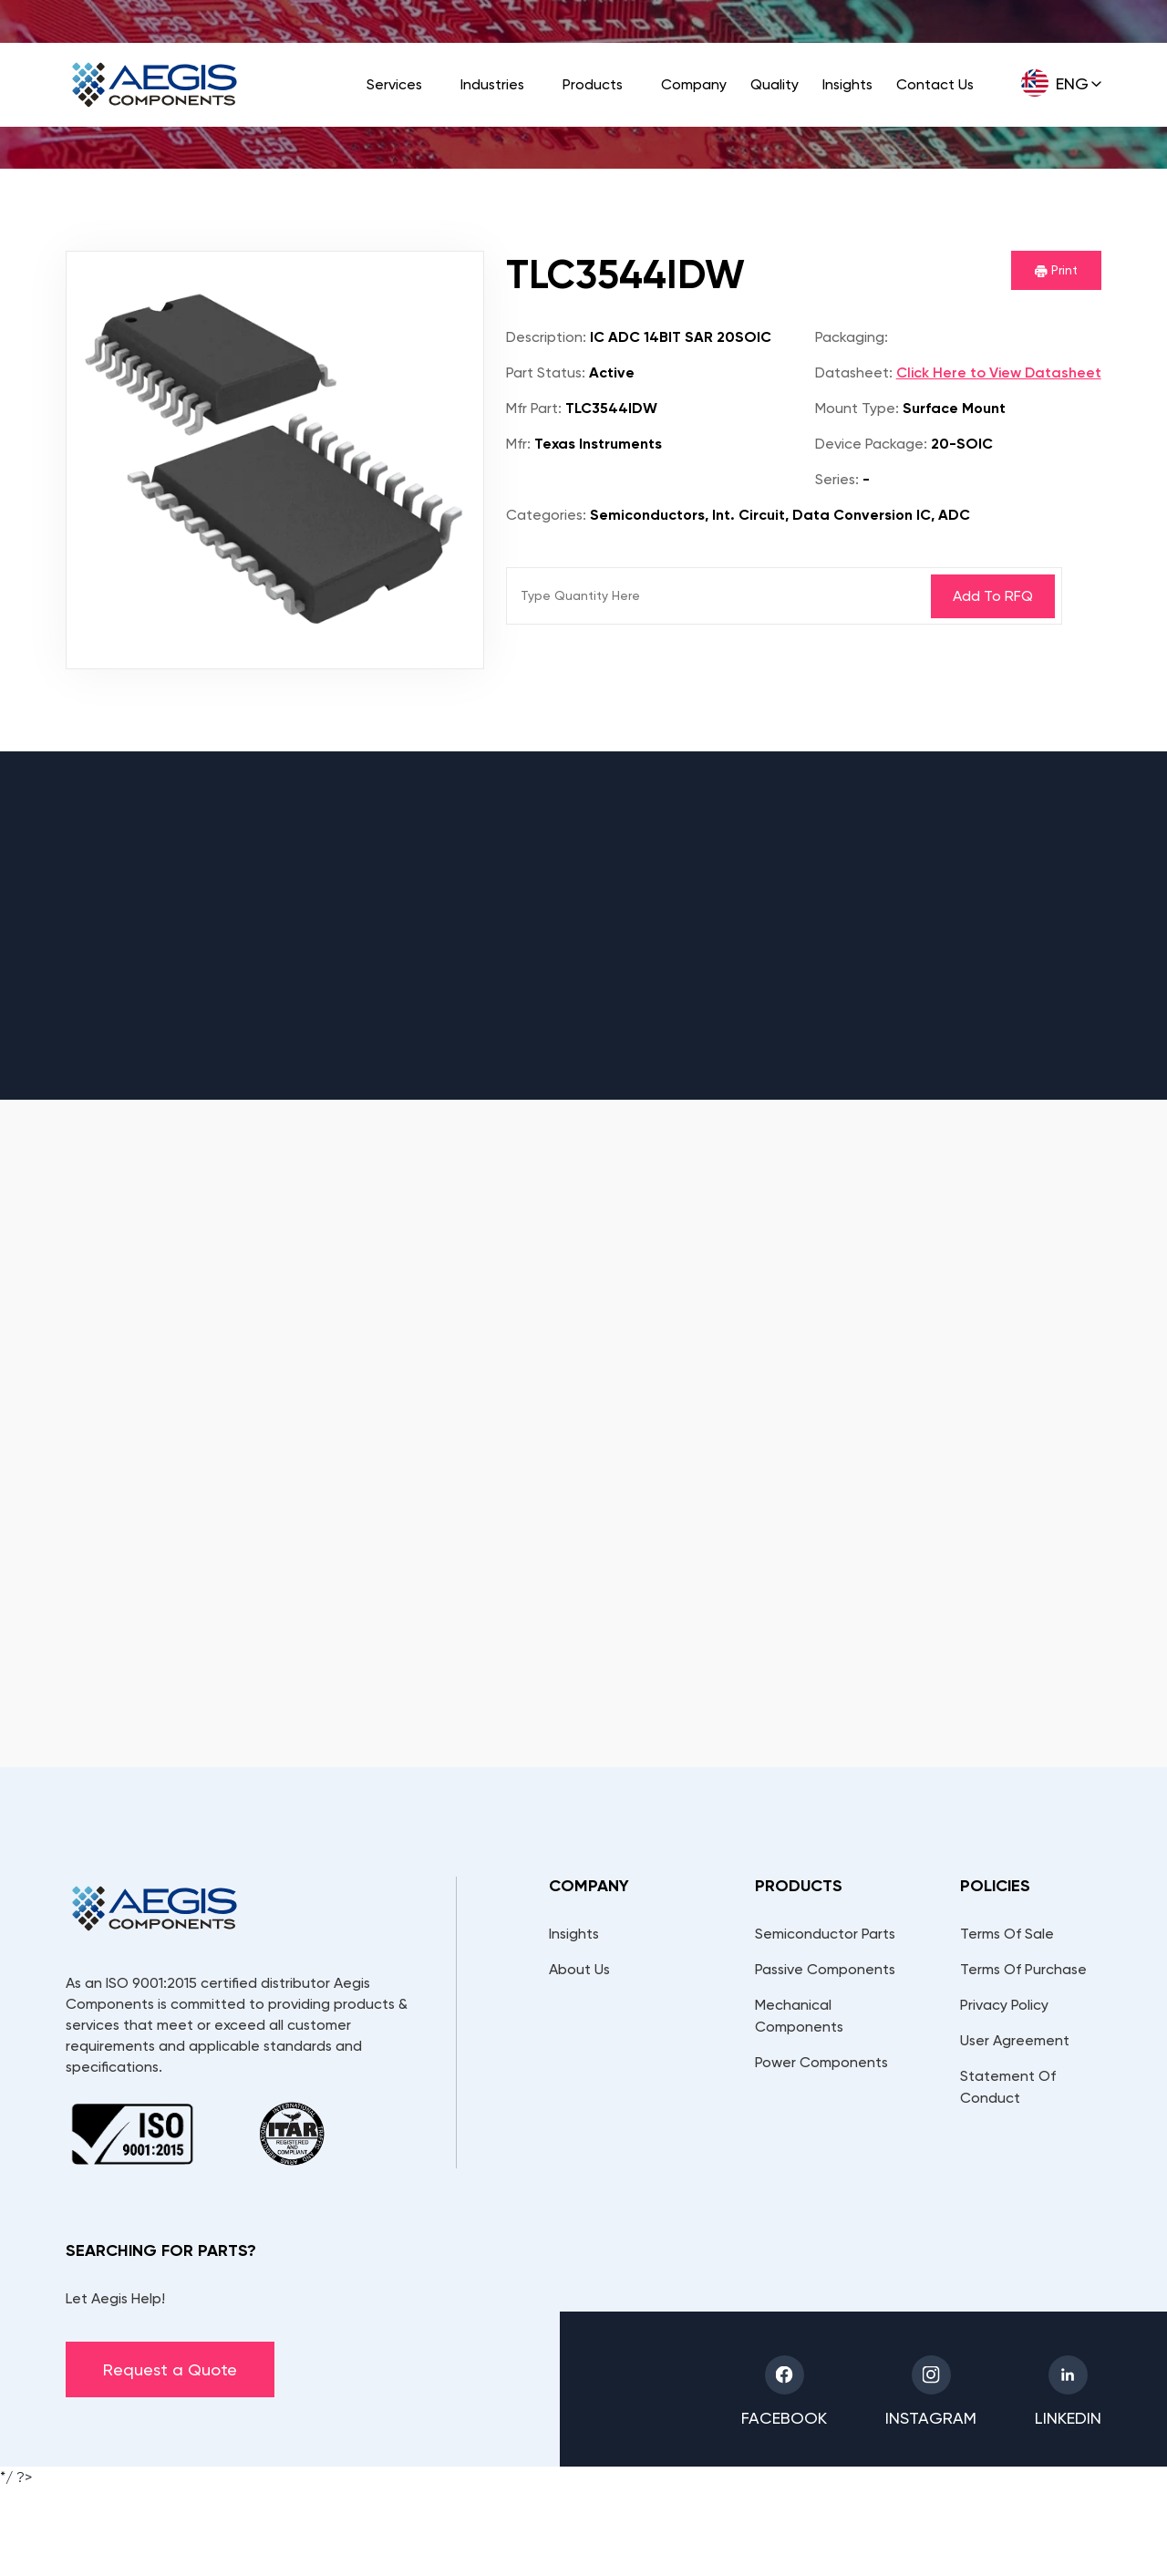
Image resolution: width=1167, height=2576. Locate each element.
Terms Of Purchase (1023, 1969)
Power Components (821, 2062)
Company (694, 84)
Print (1056, 270)
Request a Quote (170, 2369)
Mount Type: (857, 408)
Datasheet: (854, 372)
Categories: (546, 514)
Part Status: (545, 372)
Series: (837, 479)
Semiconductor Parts (825, 1933)
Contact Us (935, 84)
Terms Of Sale (1007, 1933)
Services (394, 84)
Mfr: (518, 443)
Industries (492, 84)
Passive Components (825, 1969)
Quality (774, 84)
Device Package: (871, 443)
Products (593, 84)
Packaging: (851, 337)
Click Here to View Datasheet (998, 372)
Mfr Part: (534, 408)
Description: (546, 337)
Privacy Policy (1004, 2004)
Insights (847, 84)
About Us (579, 1969)
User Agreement (1014, 2040)
